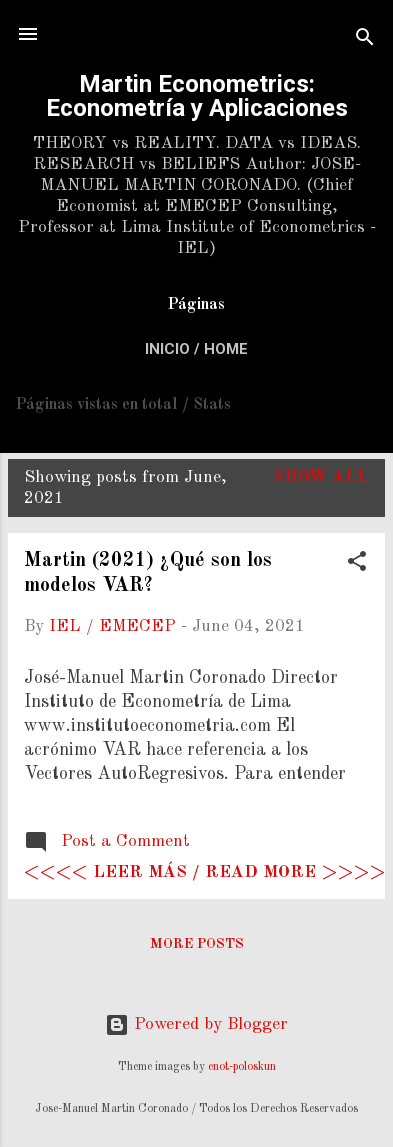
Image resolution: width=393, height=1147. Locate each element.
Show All (321, 477)
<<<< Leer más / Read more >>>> (204, 872)
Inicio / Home (196, 349)
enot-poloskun (242, 1067)
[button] (357, 565)
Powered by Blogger (196, 1024)
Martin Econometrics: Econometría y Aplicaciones (197, 96)
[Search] (365, 40)
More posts (197, 944)
